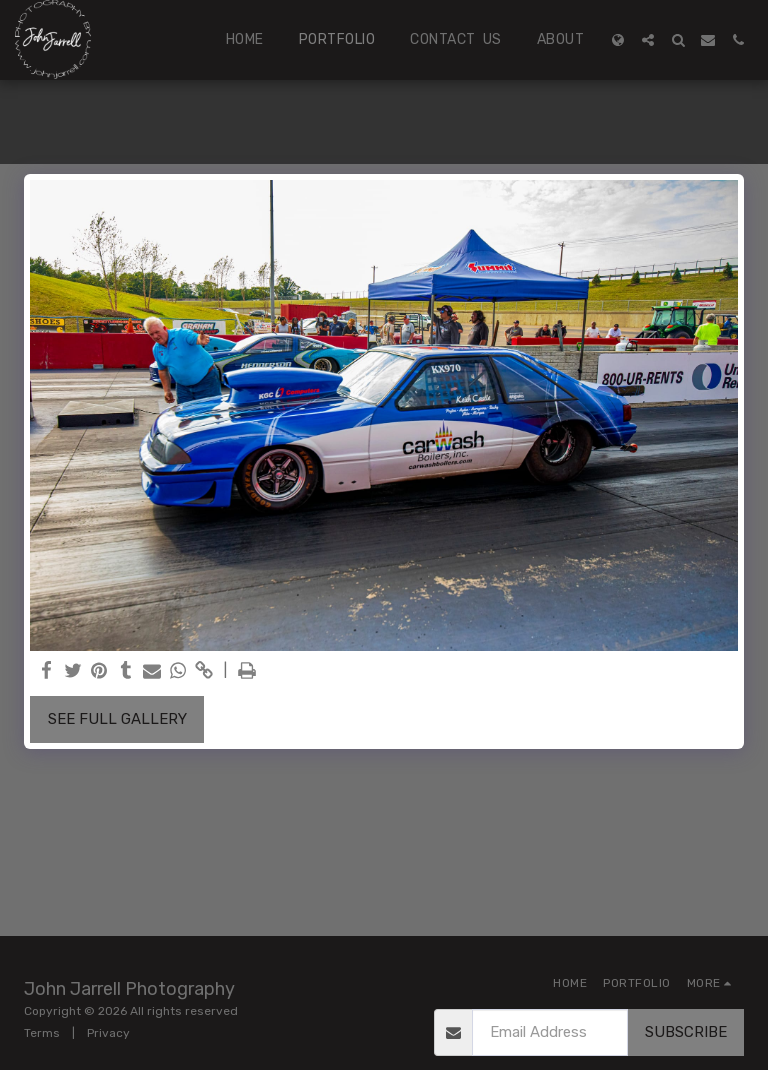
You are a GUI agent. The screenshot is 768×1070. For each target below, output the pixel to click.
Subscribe (686, 1032)
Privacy (108, 1033)
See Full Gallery (117, 719)
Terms (42, 1033)
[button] (648, 40)
